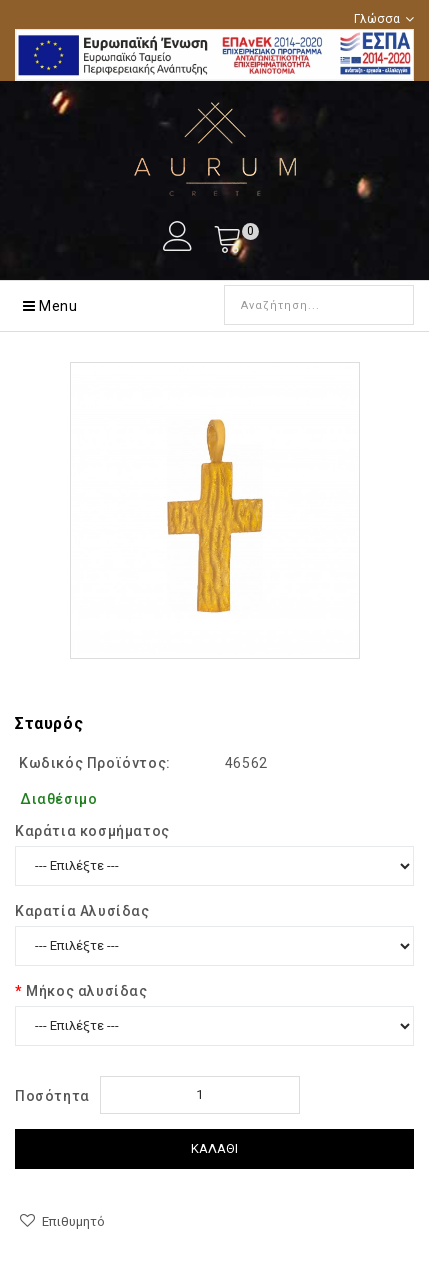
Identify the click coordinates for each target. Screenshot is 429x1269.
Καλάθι (214, 1148)
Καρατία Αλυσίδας (82, 911)
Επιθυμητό (73, 1221)
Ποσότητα (52, 1096)
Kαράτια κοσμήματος (92, 831)
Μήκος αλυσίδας (86, 991)
